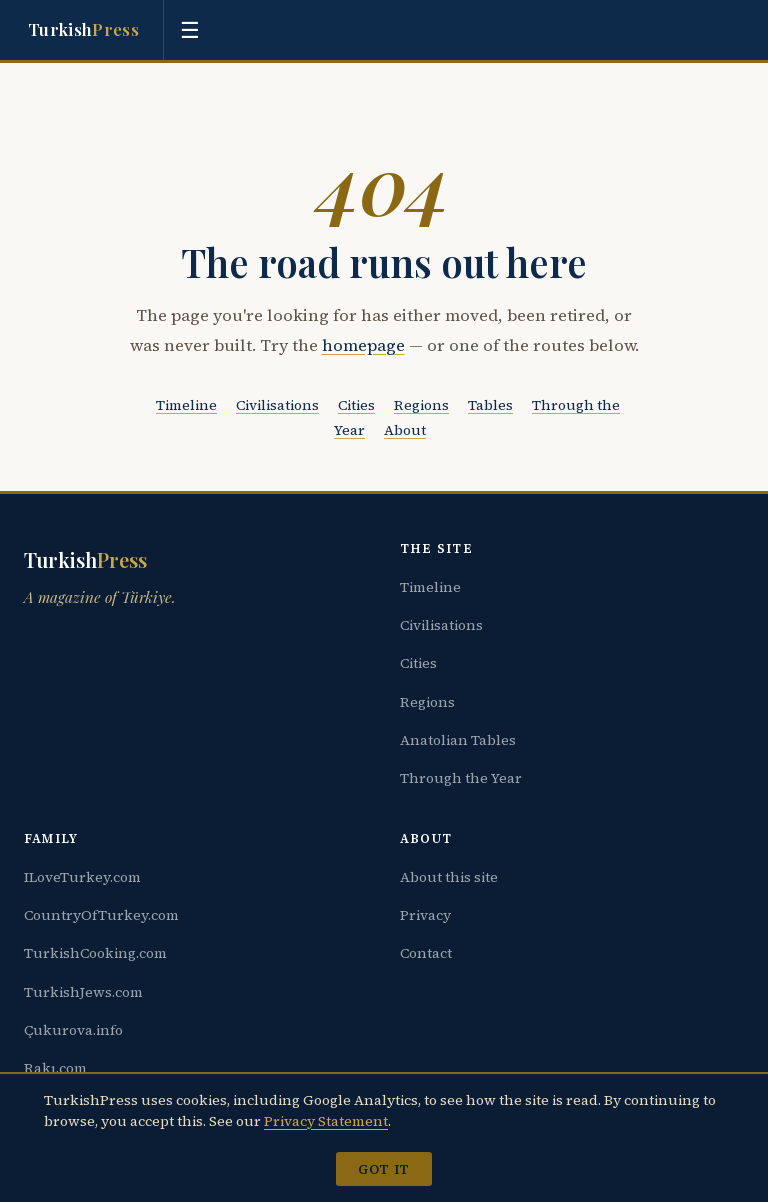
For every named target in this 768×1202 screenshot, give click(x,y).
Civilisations (277, 405)
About (405, 430)
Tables (490, 405)
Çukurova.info (73, 1030)
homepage (363, 345)
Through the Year (461, 778)
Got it (383, 1169)
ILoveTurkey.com (82, 877)
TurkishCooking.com (95, 953)
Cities (356, 405)
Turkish (83, 30)
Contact (426, 953)
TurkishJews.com (83, 992)
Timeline (186, 405)
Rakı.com (55, 1068)
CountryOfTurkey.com (101, 915)
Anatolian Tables (458, 740)
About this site (449, 877)
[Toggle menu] (190, 30)
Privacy (425, 915)
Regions (421, 405)
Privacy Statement (326, 1121)
